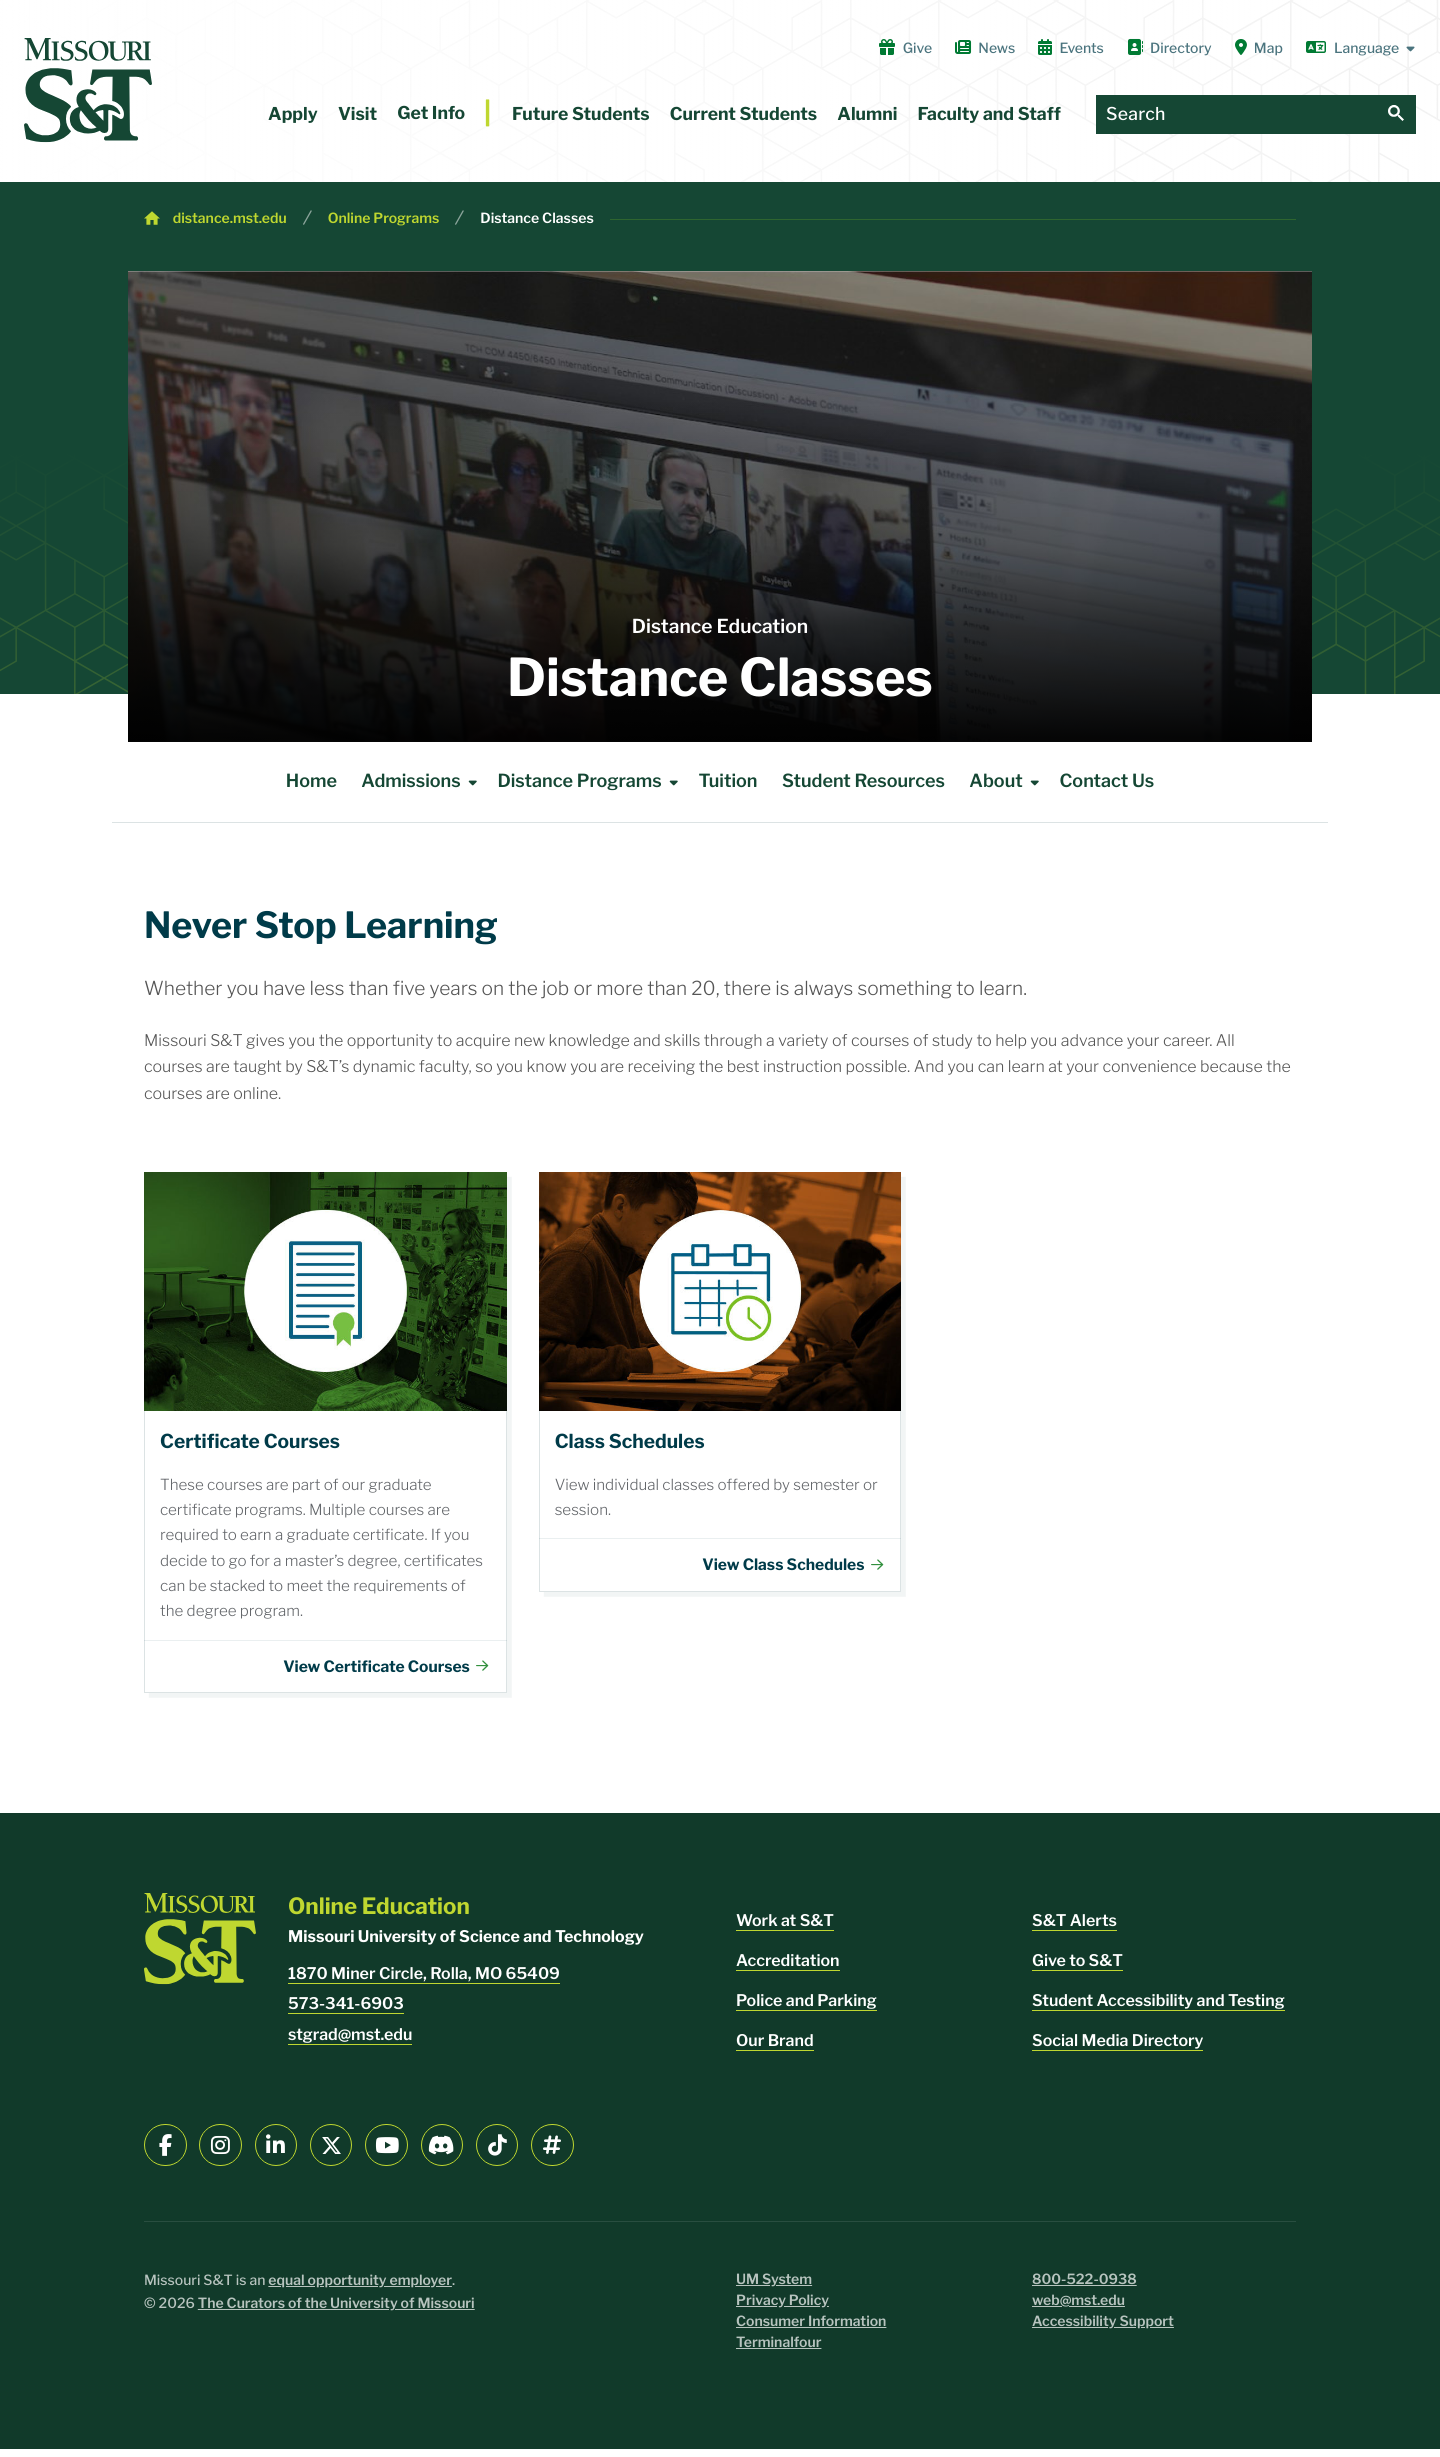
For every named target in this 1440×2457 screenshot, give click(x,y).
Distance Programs (591, 782)
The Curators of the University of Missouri (336, 2311)
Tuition (727, 781)
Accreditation (788, 1968)
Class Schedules (720, 1382)
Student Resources (863, 781)
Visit (357, 114)
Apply (293, 114)
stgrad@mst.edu (350, 2042)
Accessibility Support (1103, 2329)
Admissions (422, 782)
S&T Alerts (1074, 1928)
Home (311, 781)
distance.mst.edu (230, 218)
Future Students (581, 114)
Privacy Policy (782, 2308)
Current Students (743, 114)
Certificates (325, 1433)
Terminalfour (778, 2350)
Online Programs (384, 218)
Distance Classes (536, 218)
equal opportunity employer (360, 2288)
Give (905, 48)
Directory (1169, 48)
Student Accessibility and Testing (1158, 2008)
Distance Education (720, 626)
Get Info (431, 113)
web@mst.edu (1078, 2308)
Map (1259, 48)
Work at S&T (785, 1928)
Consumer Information (811, 2329)
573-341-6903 (346, 2011)
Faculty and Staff (989, 114)
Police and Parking (806, 2008)
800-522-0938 (1084, 2287)
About (1007, 782)
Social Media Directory (1117, 2048)
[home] (88, 90)
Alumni (867, 114)
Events (1071, 48)
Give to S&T (1077, 1968)
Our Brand (775, 2048)
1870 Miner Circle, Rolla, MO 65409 (424, 1981)
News (985, 48)
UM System (774, 2287)
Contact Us (1106, 781)
